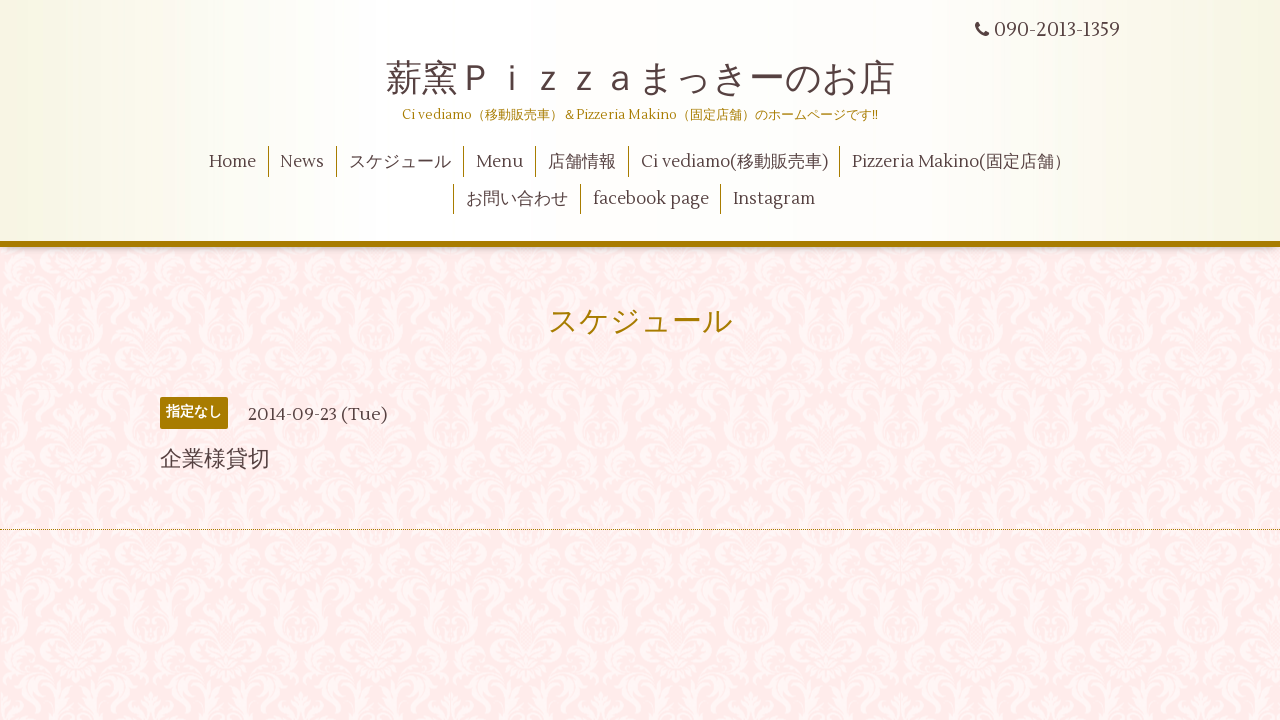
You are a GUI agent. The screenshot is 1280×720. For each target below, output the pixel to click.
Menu (499, 162)
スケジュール (400, 162)
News (302, 162)
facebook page (651, 199)
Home (232, 162)
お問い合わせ (517, 199)
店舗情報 (582, 162)
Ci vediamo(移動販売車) (734, 162)
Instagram (774, 199)
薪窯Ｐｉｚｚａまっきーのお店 (658, 79)
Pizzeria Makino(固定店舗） (961, 162)
